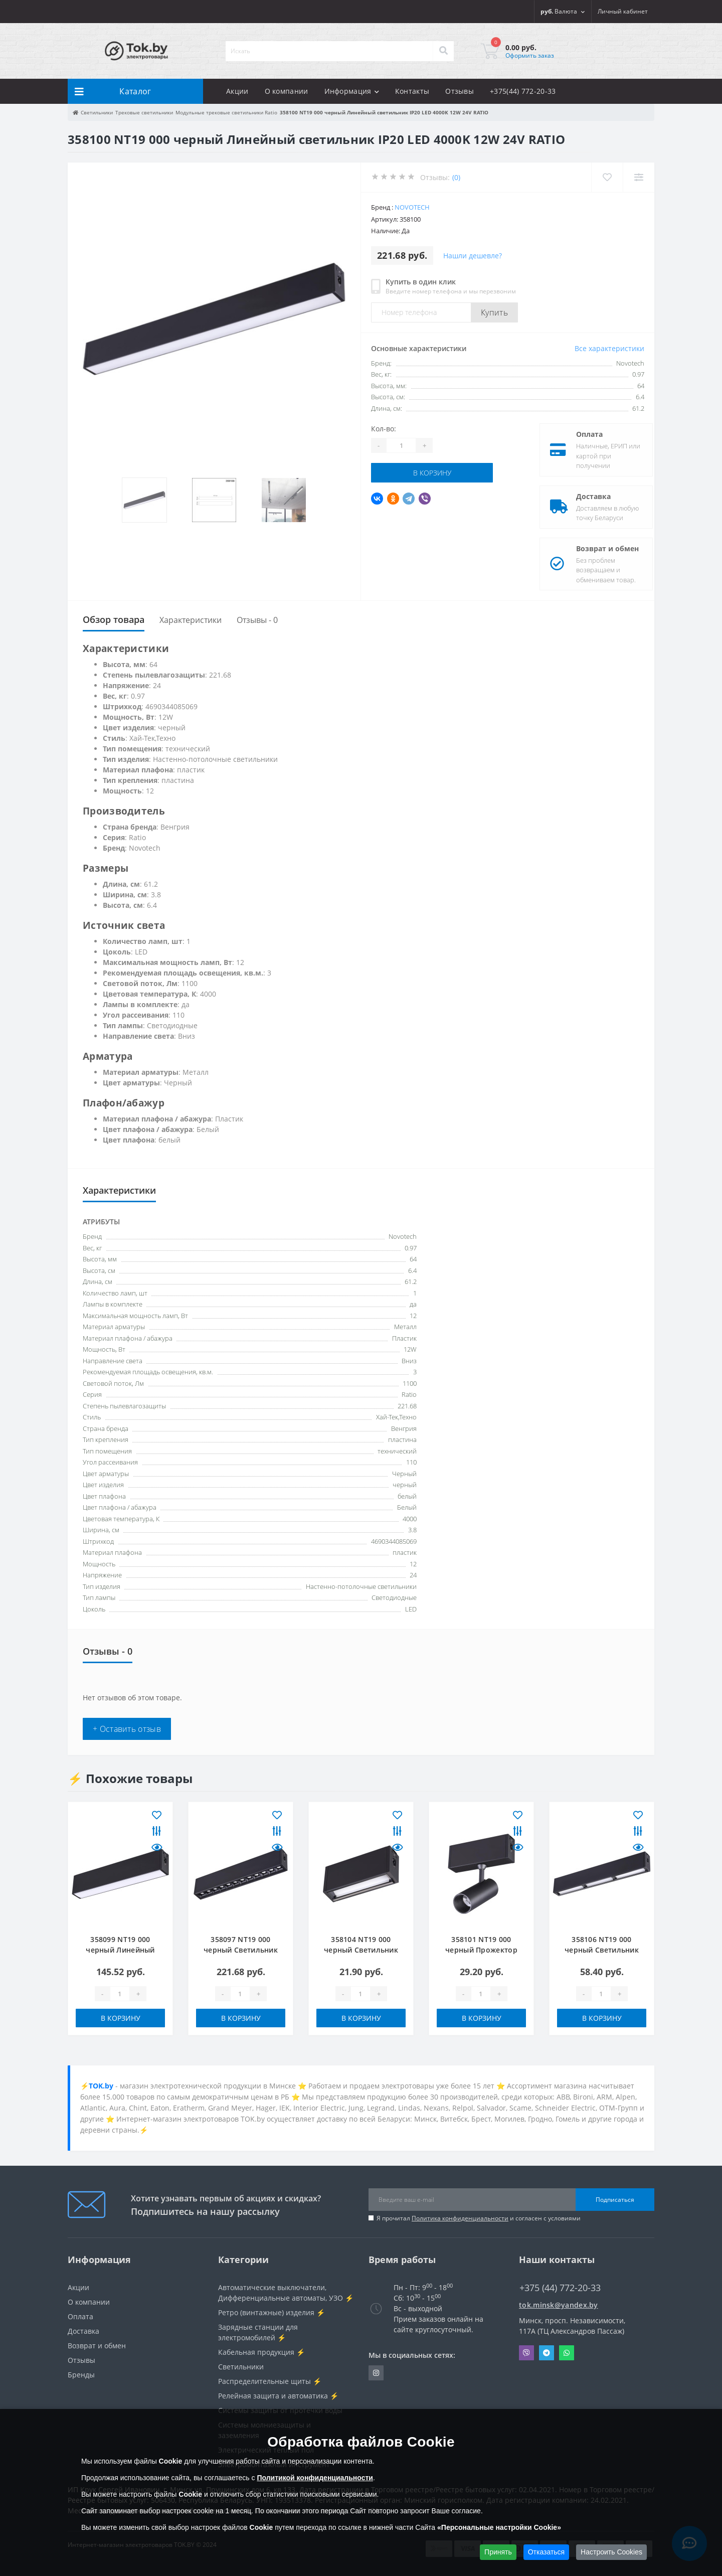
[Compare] (638, 177)
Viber (526, 2352)
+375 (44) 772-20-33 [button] (560, 2288)
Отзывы (459, 91)
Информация (351, 91)
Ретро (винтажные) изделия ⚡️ (271, 2312)
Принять (498, 2552)
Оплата (581, 434)
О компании (286, 91)
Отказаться (546, 2552)
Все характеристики (609, 348)
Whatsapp (567, 2352)
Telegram (546, 2352)
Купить (494, 312)
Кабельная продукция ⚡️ (261, 2352)
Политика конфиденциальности (460, 2218)
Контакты (412, 91)
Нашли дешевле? (472, 255)
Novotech (412, 207)
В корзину (432, 472)
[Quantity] (401, 445)
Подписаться (615, 2199)
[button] (622, 11)
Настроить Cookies (611, 2552)
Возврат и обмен (599, 548)
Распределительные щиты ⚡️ (269, 2381)
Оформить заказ (529, 55)
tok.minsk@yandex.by (558, 2305)
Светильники (241, 2366)
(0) (456, 177)
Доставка (585, 496)
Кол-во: (383, 428)
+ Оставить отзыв (127, 1728)
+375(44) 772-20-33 (523, 91)
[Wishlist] (607, 177)
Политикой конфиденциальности (315, 2478)
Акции (237, 91)
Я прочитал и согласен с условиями (479, 2218)
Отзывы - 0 (257, 619)
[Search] (443, 51)
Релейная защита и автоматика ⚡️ (278, 2395)
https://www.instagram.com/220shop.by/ (376, 2372)
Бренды (81, 2374)
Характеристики (190, 619)
